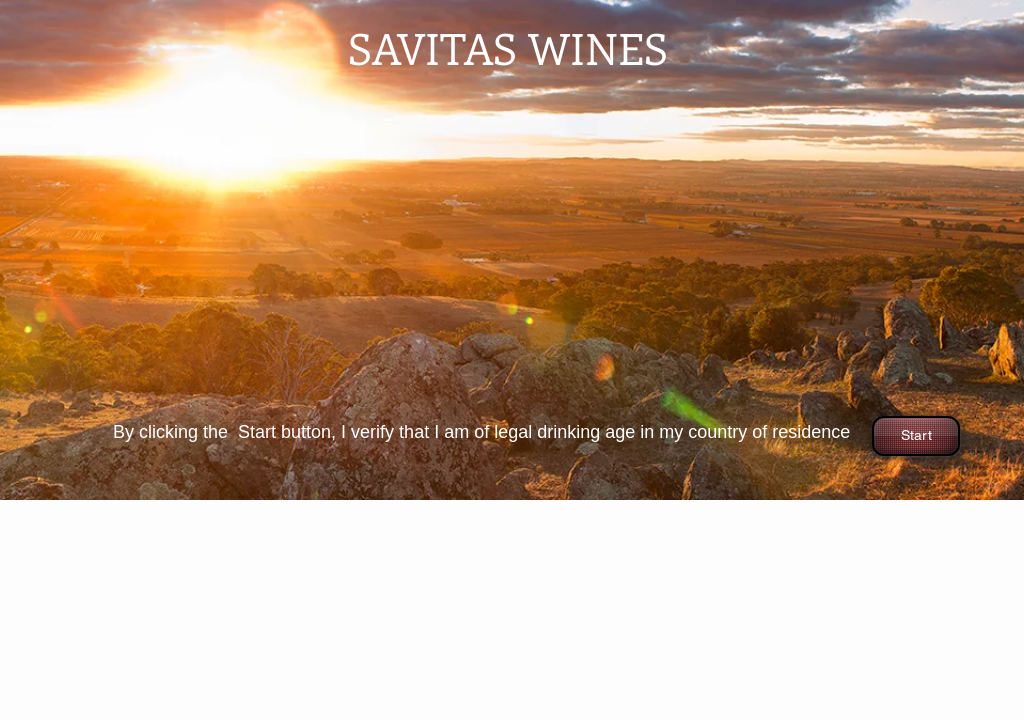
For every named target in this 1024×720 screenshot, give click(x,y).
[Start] (916, 436)
